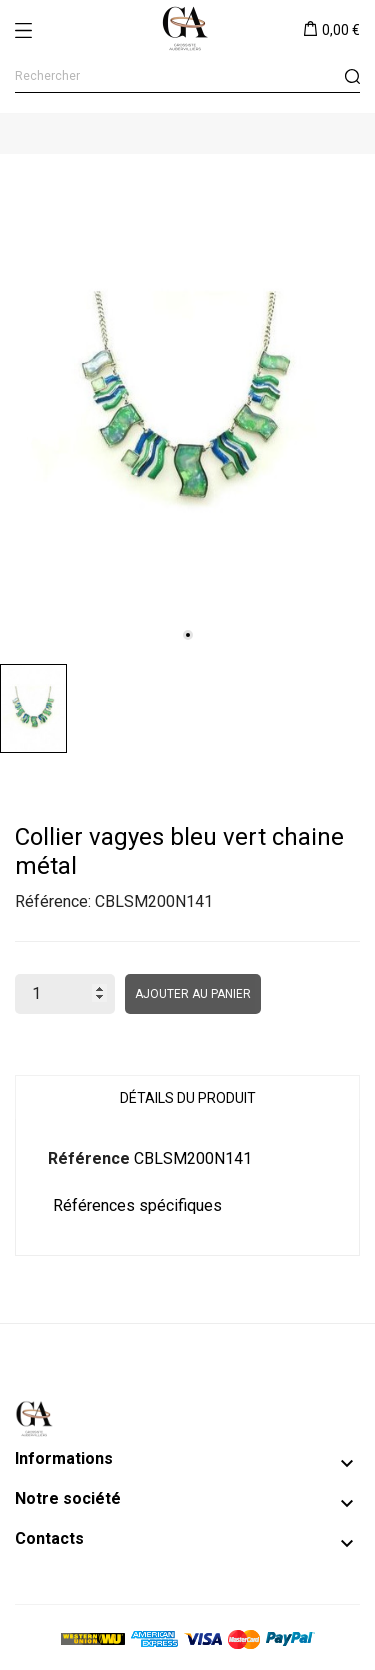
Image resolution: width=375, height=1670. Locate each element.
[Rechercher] (187, 76)
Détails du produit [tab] (188, 1098)
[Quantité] (65, 994)
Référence (89, 1158)
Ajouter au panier (193, 994)
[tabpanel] (187, 404)
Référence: (53, 901)
